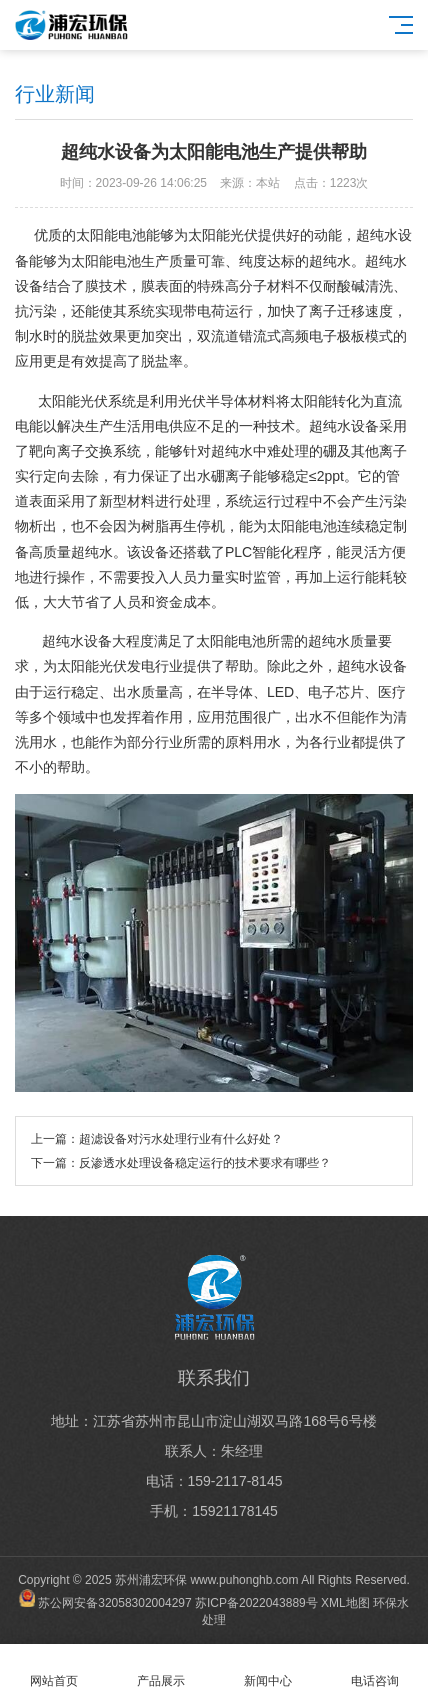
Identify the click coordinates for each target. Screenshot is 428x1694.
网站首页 (53, 1669)
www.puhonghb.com (244, 1580)
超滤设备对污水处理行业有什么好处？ (181, 1139)
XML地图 (345, 1603)
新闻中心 (267, 1669)
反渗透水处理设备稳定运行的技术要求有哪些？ (205, 1163)
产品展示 (160, 1669)
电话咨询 (374, 1669)
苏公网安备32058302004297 (114, 1603)
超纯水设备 (77, 641)
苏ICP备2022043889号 (256, 1603)
